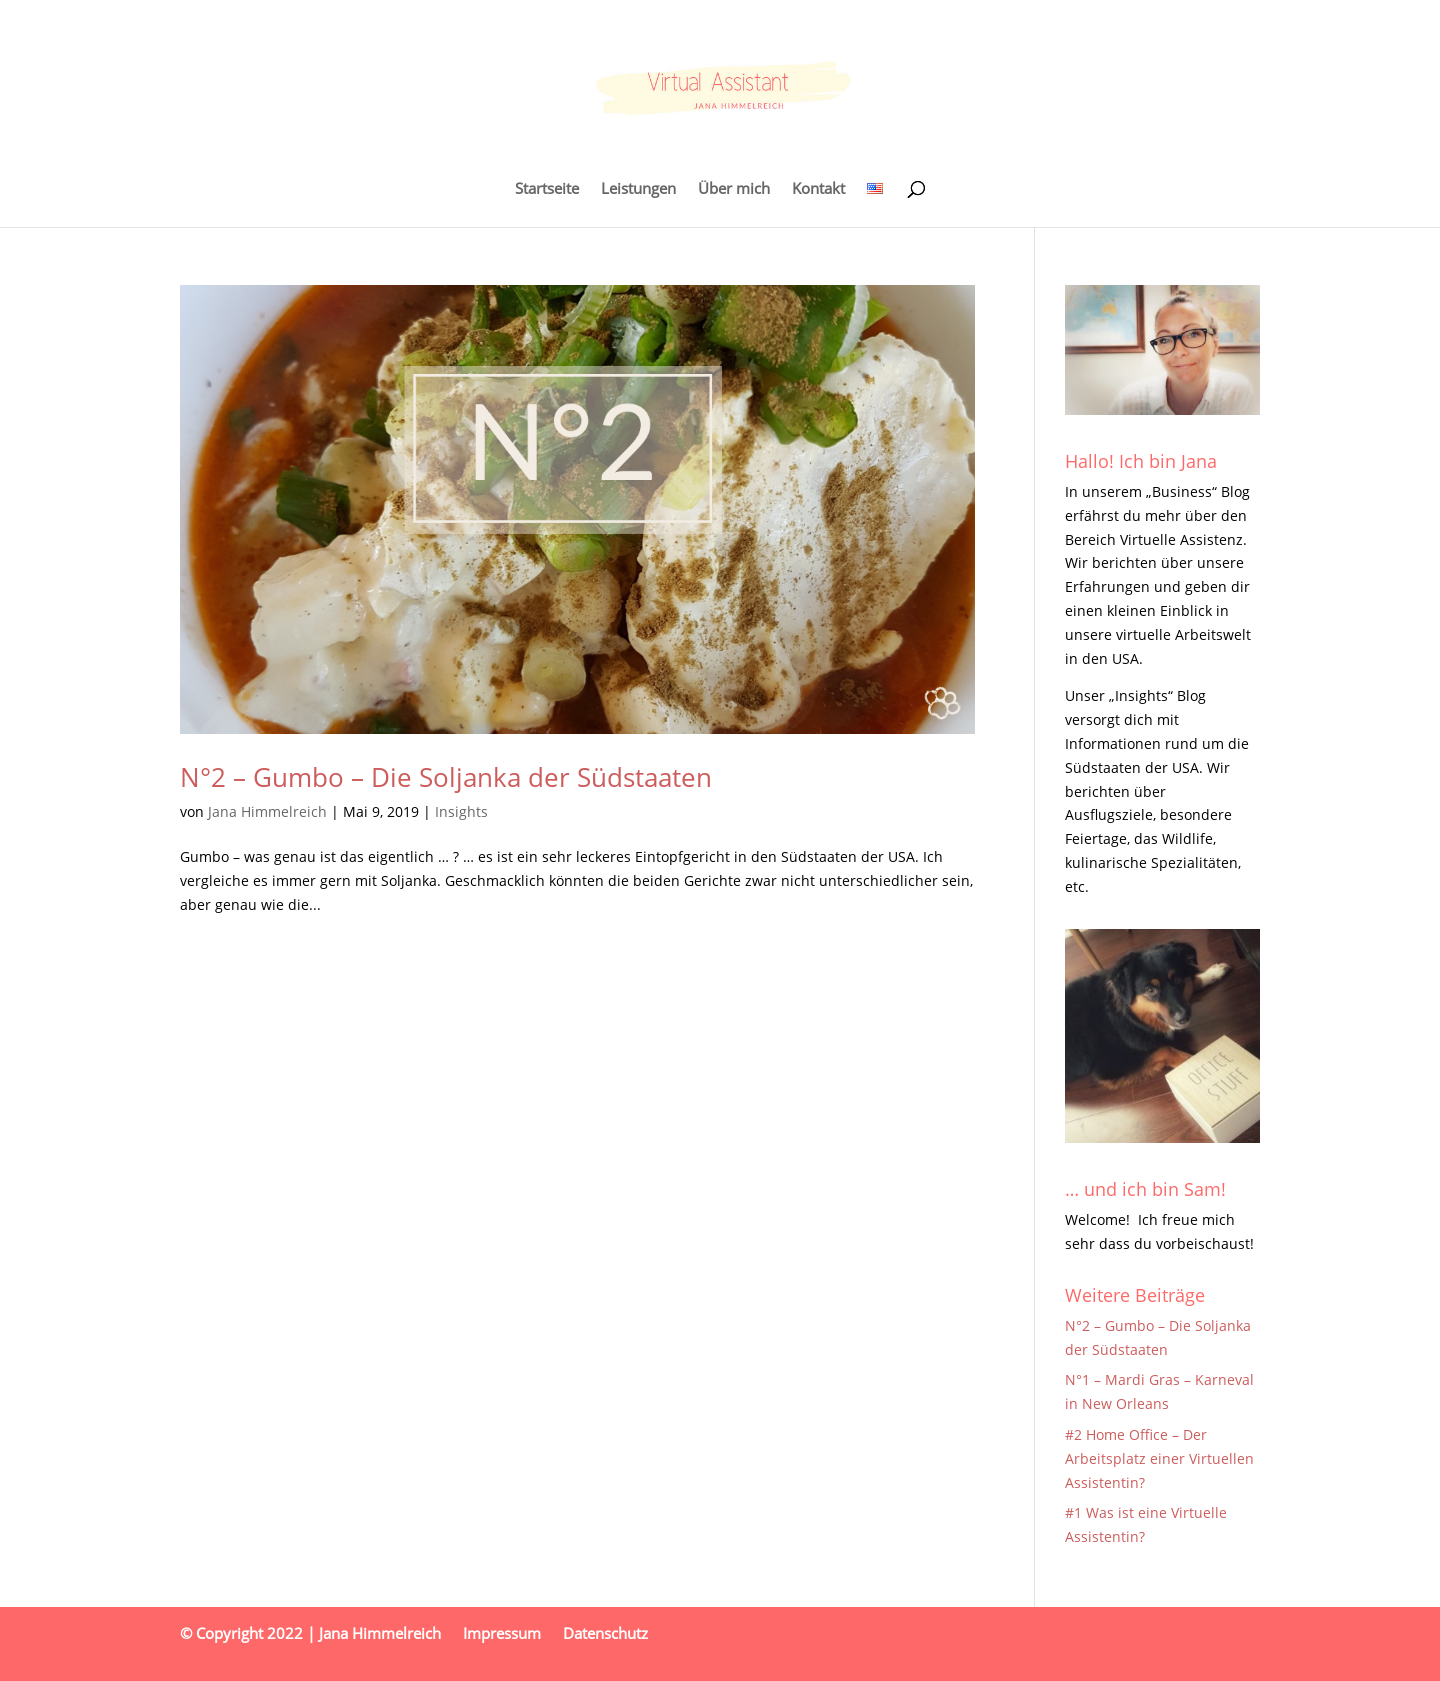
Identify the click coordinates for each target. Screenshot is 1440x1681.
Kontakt (818, 189)
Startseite (547, 189)
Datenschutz (605, 1633)
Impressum (502, 1633)
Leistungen (638, 189)
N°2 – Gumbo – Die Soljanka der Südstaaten (446, 777)
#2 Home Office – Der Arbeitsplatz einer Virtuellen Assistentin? (1159, 1458)
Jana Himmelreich (267, 811)
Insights (461, 811)
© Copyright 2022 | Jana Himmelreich (310, 1633)
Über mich (734, 189)
